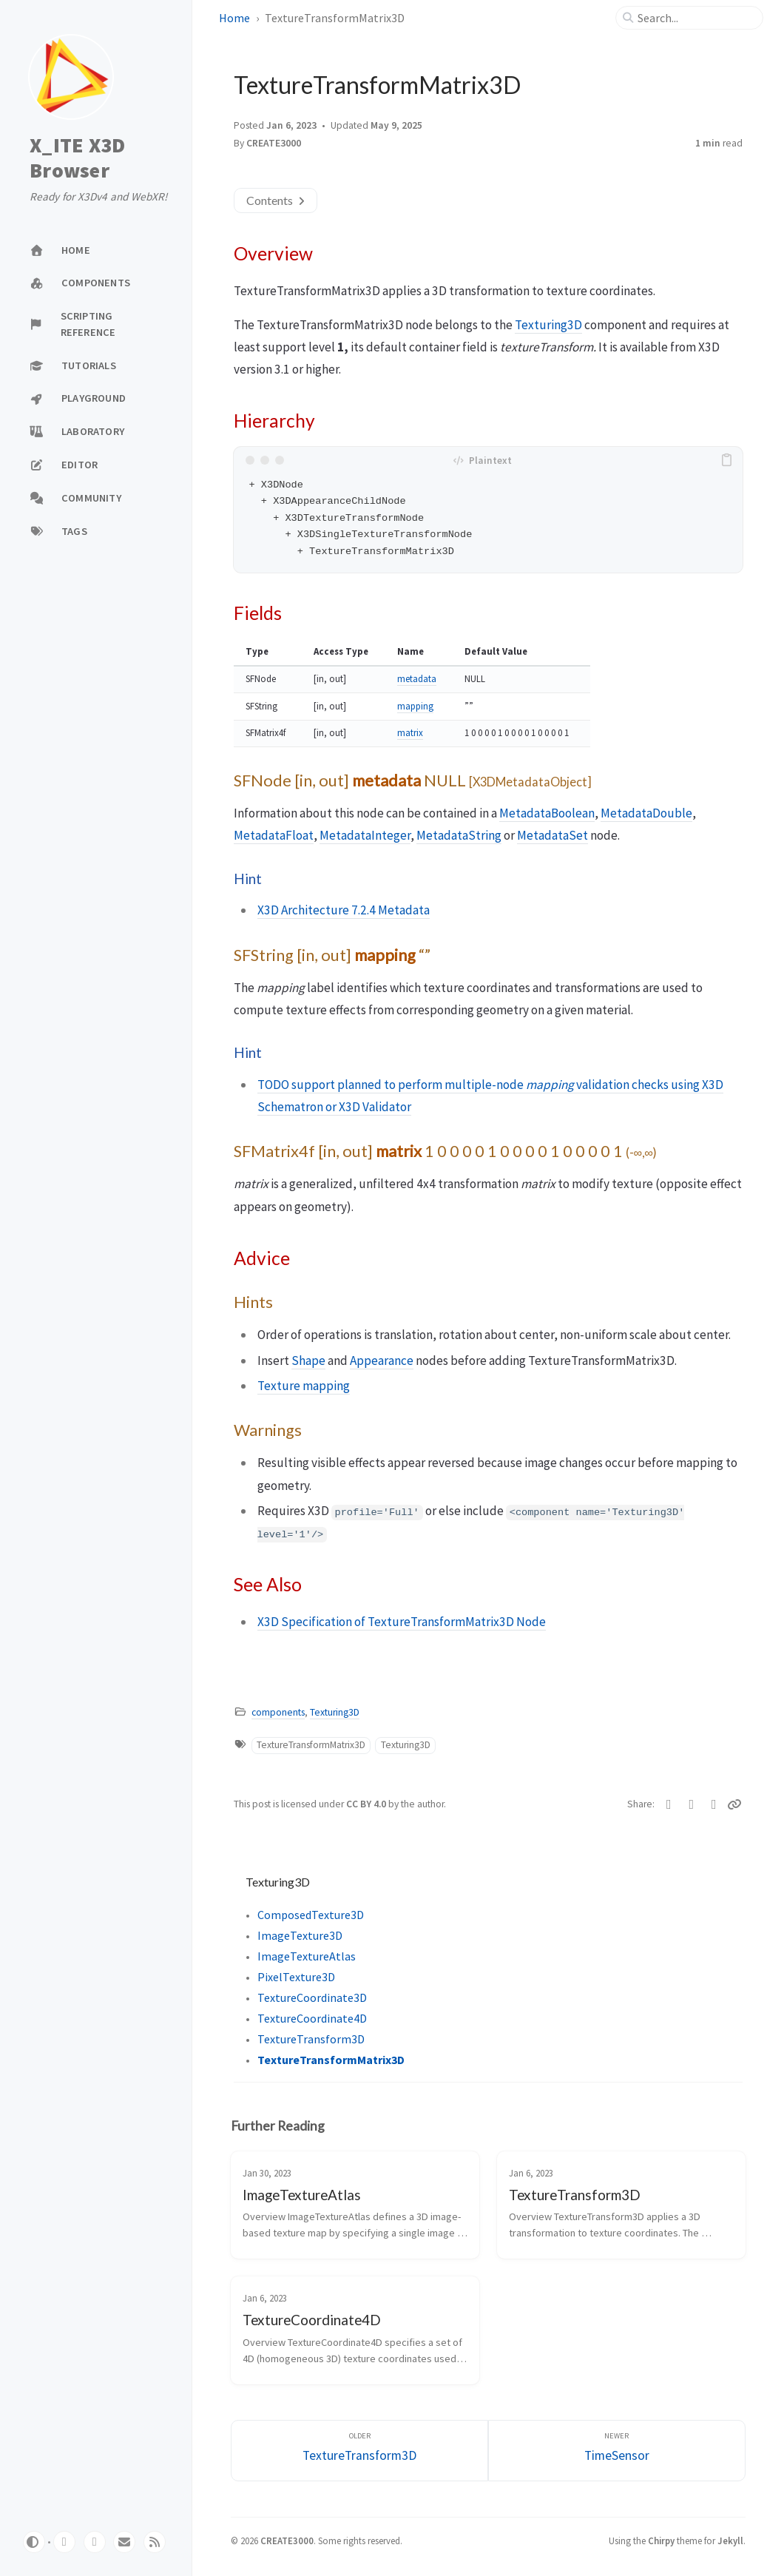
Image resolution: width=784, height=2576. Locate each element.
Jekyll (730, 2540)
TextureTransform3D (311, 2039)
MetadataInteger (365, 835)
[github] (64, 2542)
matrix (410, 732)
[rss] (154, 2542)
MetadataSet (552, 835)
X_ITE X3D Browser (77, 158)
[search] (695, 18)
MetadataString (458, 835)
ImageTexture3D (299, 1935)
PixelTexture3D (296, 1976)
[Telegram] (714, 1804)
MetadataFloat (274, 835)
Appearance (381, 1360)
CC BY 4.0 (367, 1804)
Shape (308, 1360)
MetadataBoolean (547, 813)
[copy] (729, 460)
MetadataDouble (646, 813)
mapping (415, 706)
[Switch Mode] (34, 2542)
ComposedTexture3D (310, 1914)
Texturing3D (548, 325)
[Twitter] (668, 1804)
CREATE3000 (273, 143)
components (278, 1712)
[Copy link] (735, 1804)
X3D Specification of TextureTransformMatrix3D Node (401, 1622)
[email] (124, 2542)
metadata (416, 678)
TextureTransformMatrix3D (311, 1745)
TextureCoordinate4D (312, 2018)
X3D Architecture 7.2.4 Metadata (343, 910)
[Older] (359, 2450)
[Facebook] (691, 1804)
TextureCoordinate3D (312, 1997)
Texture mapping (303, 1386)
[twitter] (94, 2542)
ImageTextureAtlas (306, 1956)
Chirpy (661, 2540)
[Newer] (617, 2450)
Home (234, 17)
